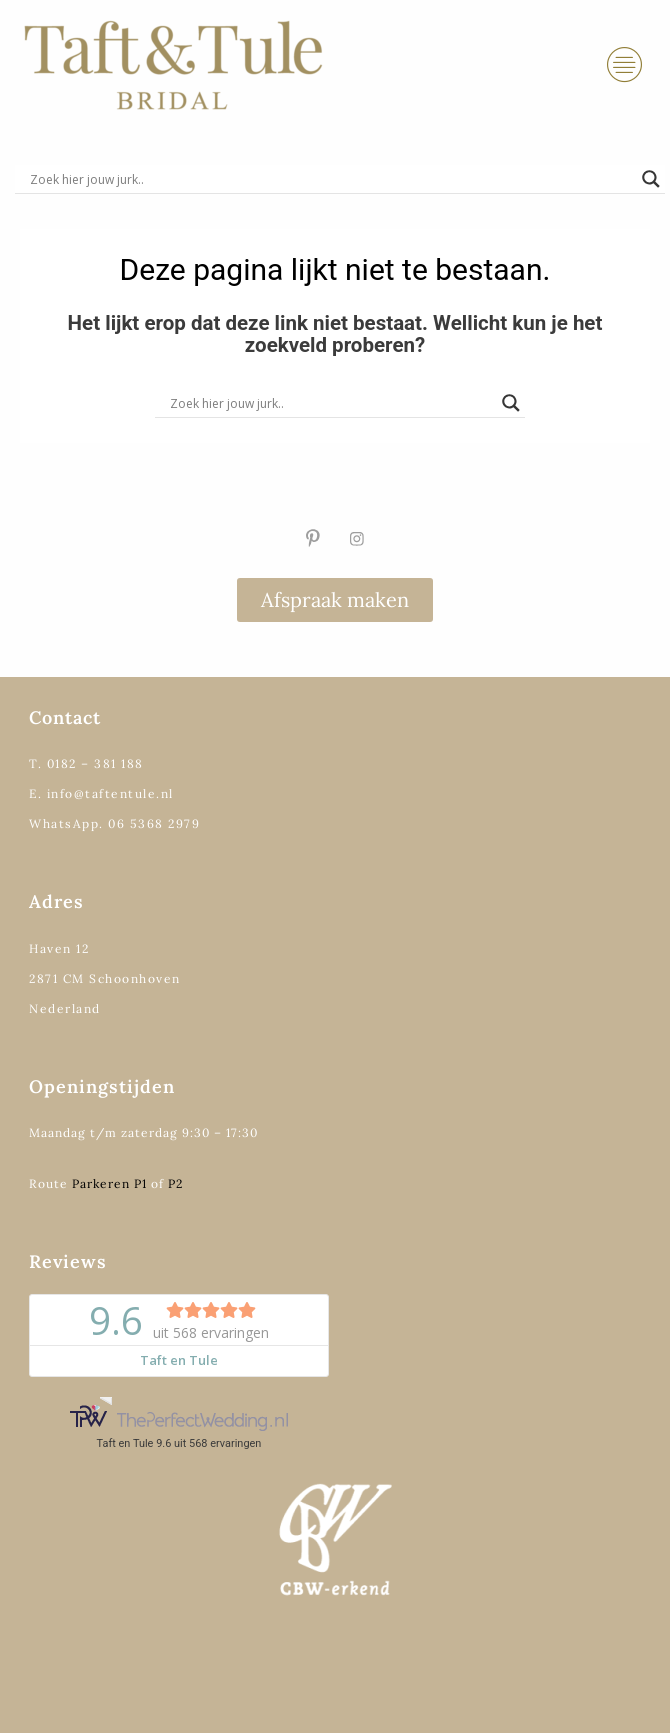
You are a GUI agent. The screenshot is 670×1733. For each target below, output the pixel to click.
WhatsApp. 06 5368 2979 (114, 823)
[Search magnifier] (651, 179)
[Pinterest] (313, 538)
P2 (175, 1183)
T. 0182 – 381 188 (86, 763)
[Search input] (331, 179)
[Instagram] (357, 538)
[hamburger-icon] (624, 65)
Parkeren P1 (109, 1183)
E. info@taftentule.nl (101, 793)
